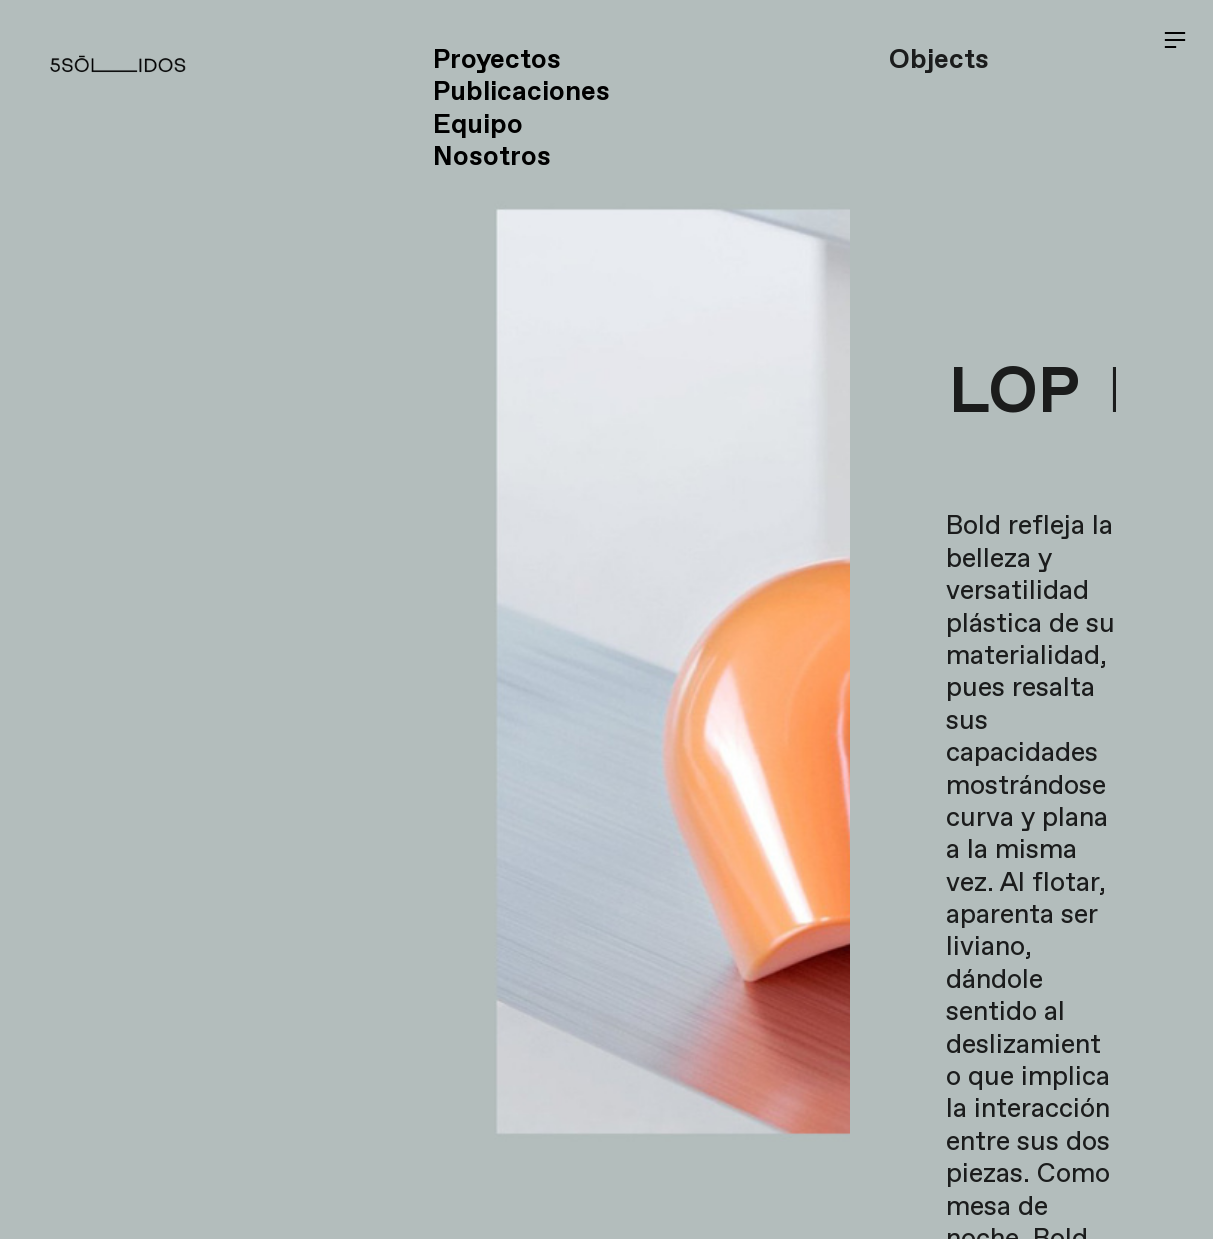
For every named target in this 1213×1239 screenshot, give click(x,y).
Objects (939, 60)
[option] (425, 619)
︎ (1175, 40)
